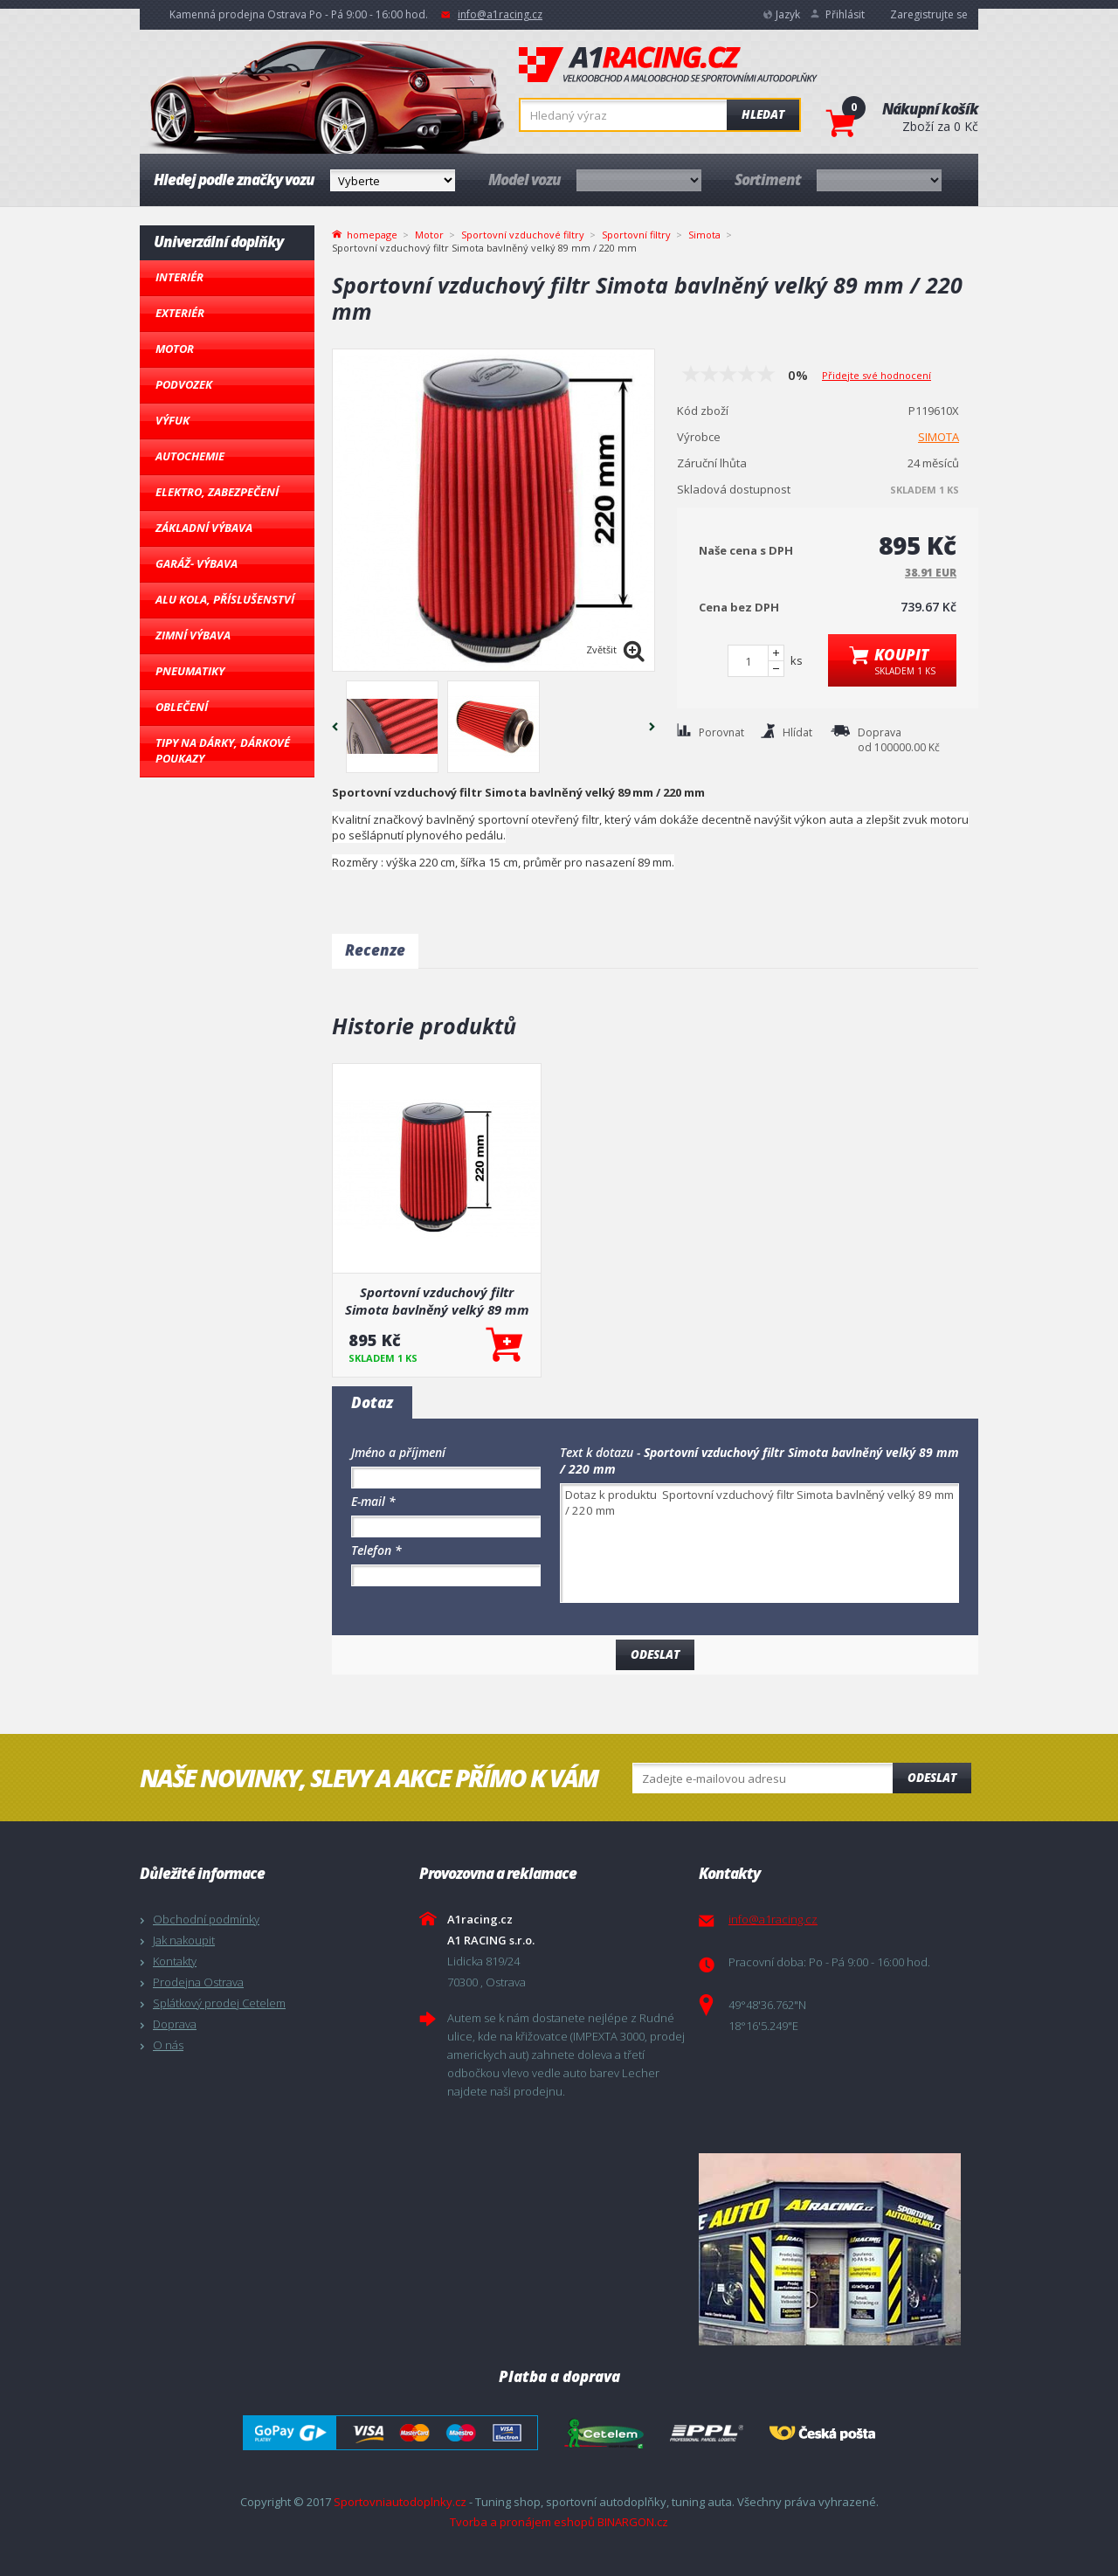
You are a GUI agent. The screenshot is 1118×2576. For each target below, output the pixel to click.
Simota (704, 234)
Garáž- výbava (196, 563)
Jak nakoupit (184, 1940)
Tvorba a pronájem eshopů (522, 2522)
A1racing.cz (668, 64)
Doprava (175, 2024)
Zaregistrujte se (929, 14)
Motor (174, 348)
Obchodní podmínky (206, 1919)
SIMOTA (938, 437)
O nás (168, 2045)
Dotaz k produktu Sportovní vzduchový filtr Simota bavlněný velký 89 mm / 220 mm (759, 1543)
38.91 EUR (930, 572)
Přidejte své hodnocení (876, 375)
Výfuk (172, 420)
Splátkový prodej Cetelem (219, 2003)
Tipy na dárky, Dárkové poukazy (222, 750)
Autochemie (189, 456)
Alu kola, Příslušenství (224, 599)
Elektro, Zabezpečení (217, 492)
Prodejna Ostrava (198, 1982)
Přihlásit (845, 14)
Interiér (179, 277)
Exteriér (179, 313)
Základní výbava (203, 527)
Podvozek (183, 384)
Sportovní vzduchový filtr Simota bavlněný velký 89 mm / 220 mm (437, 1300)
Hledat (763, 114)
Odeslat (932, 1777)
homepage (372, 233)
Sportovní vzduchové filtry (522, 234)
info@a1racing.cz (500, 14)
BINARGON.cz (632, 2522)
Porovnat (721, 732)
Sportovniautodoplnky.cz (400, 2502)
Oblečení (181, 707)
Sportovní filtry (636, 234)
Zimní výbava (193, 635)
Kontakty (175, 1961)
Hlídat (797, 732)
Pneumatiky (189, 671)
